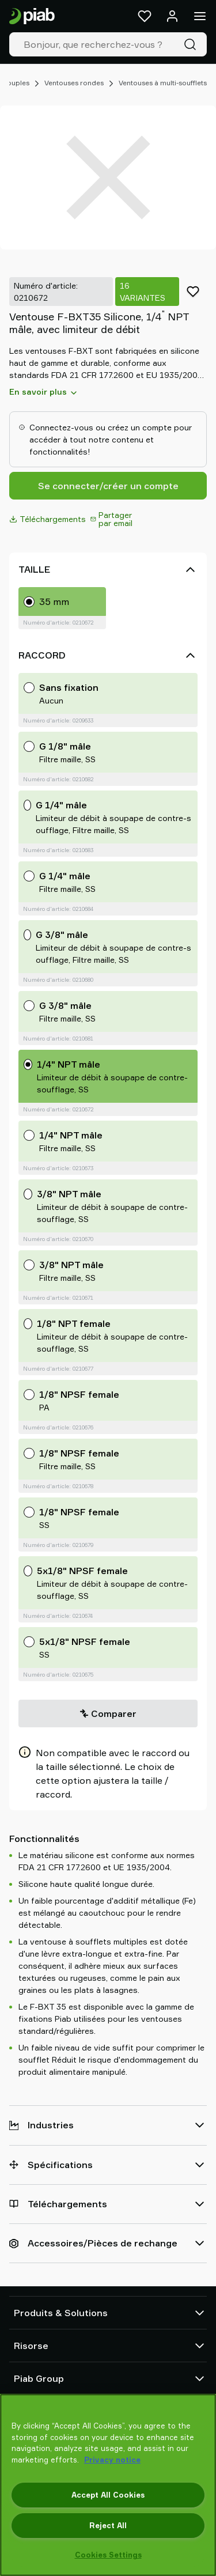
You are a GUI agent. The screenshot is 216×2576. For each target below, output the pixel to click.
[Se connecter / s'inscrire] (172, 16)
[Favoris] (144, 16)
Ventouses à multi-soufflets (163, 82)
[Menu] (200, 16)
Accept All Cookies (108, 2494)
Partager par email (111, 519)
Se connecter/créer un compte (108, 485)
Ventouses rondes (74, 82)
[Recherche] (192, 44)
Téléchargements (47, 519)
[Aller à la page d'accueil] (32, 16)
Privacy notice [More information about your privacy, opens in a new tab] (112, 2459)
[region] (108, 2485)
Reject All (108, 2525)
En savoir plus (43, 392)
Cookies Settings (108, 2554)
